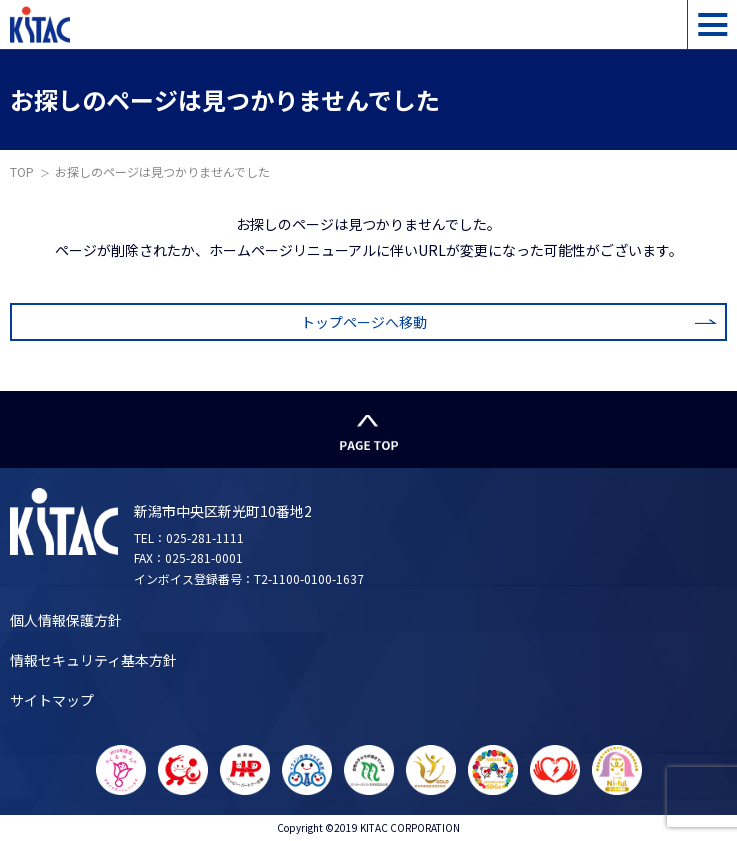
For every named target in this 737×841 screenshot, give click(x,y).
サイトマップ (52, 700)
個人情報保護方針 (66, 620)
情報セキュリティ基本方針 (93, 660)
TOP (22, 171)
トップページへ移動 (364, 322)
